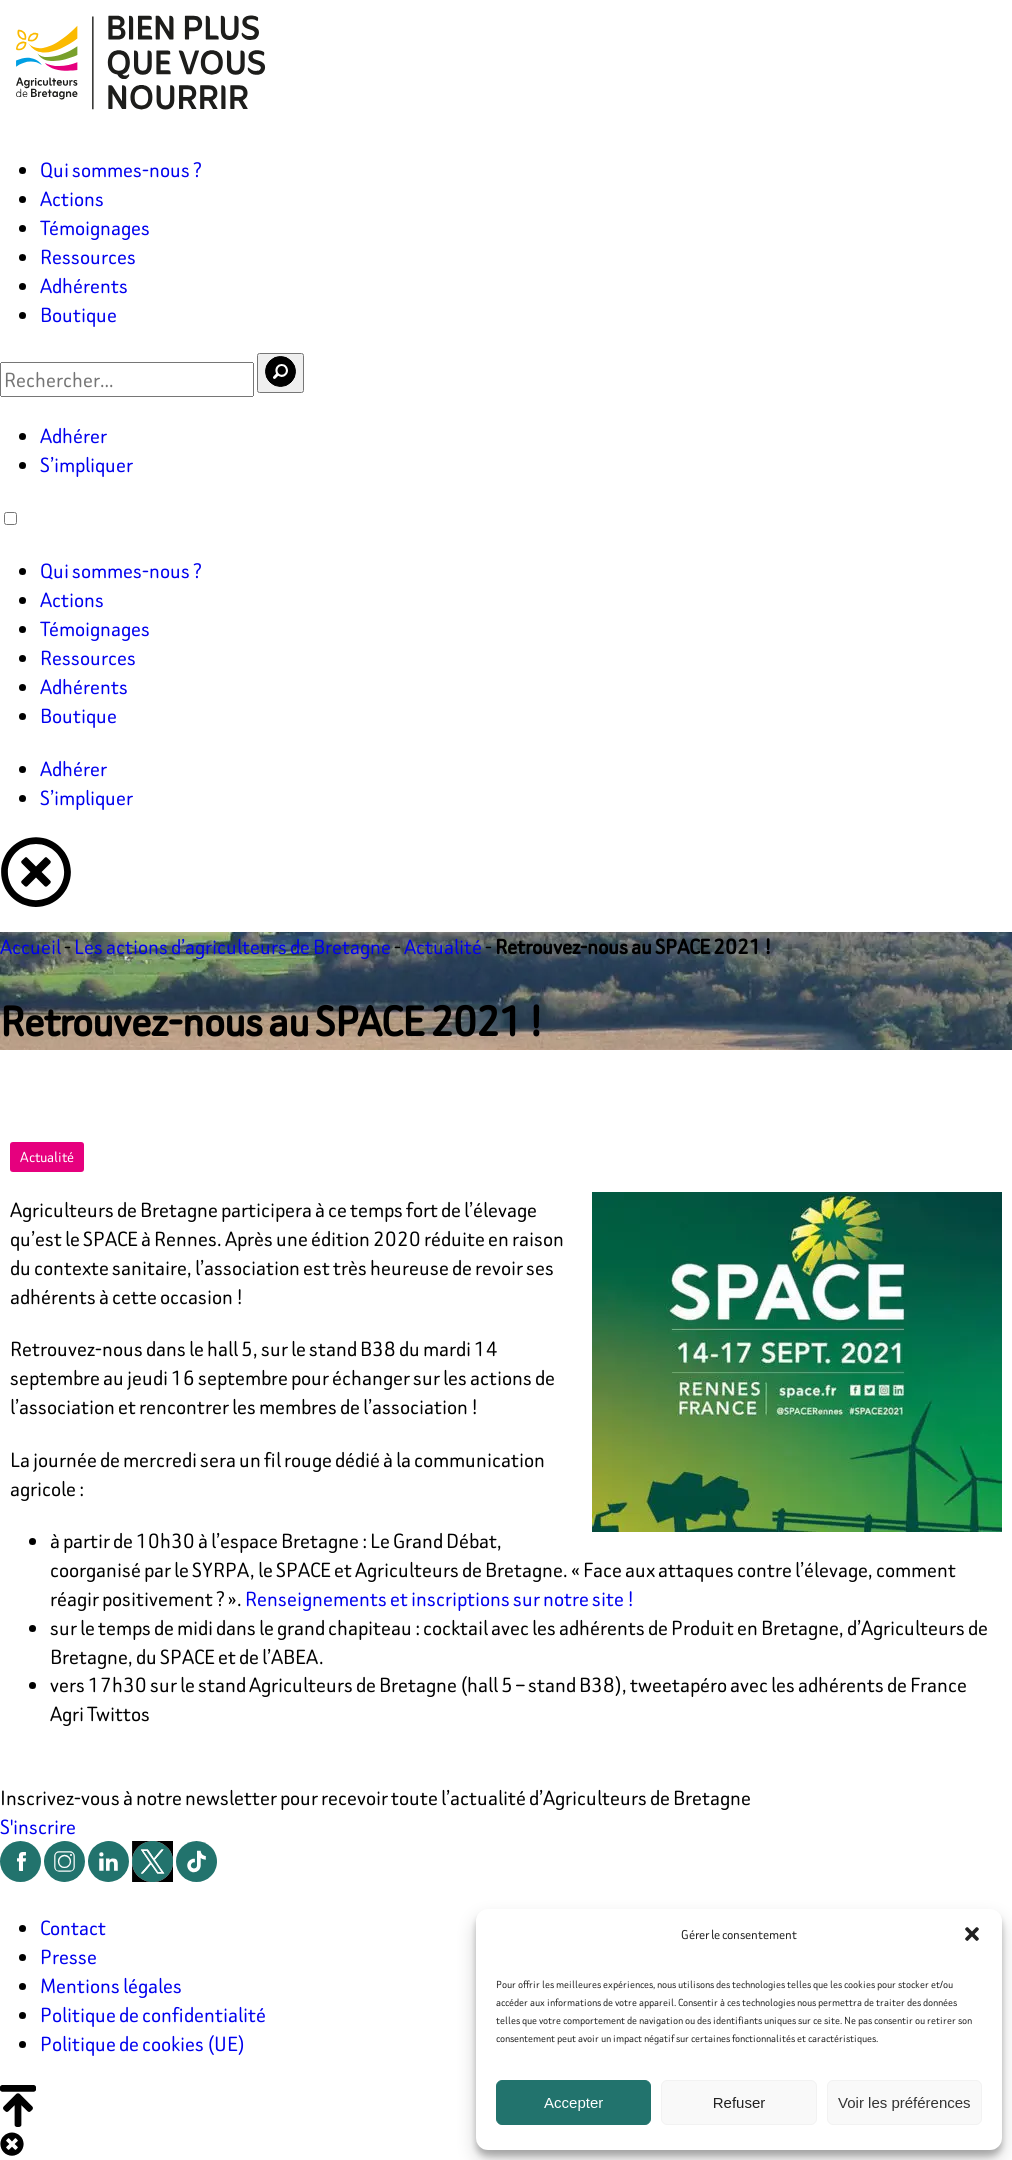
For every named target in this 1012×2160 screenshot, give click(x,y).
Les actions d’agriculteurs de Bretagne (232, 946)
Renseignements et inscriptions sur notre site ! (439, 1598)
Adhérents (84, 285)
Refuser (739, 2102)
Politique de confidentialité (153, 2014)
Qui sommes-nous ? (121, 169)
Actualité (443, 946)
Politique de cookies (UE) (142, 2043)
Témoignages (95, 227)
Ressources (88, 256)
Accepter (573, 2102)
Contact (73, 1927)
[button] (972, 1934)
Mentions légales (111, 1985)
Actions (72, 198)
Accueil (30, 946)
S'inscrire (38, 1826)
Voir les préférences (904, 2102)
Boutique (78, 314)
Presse (68, 1956)
